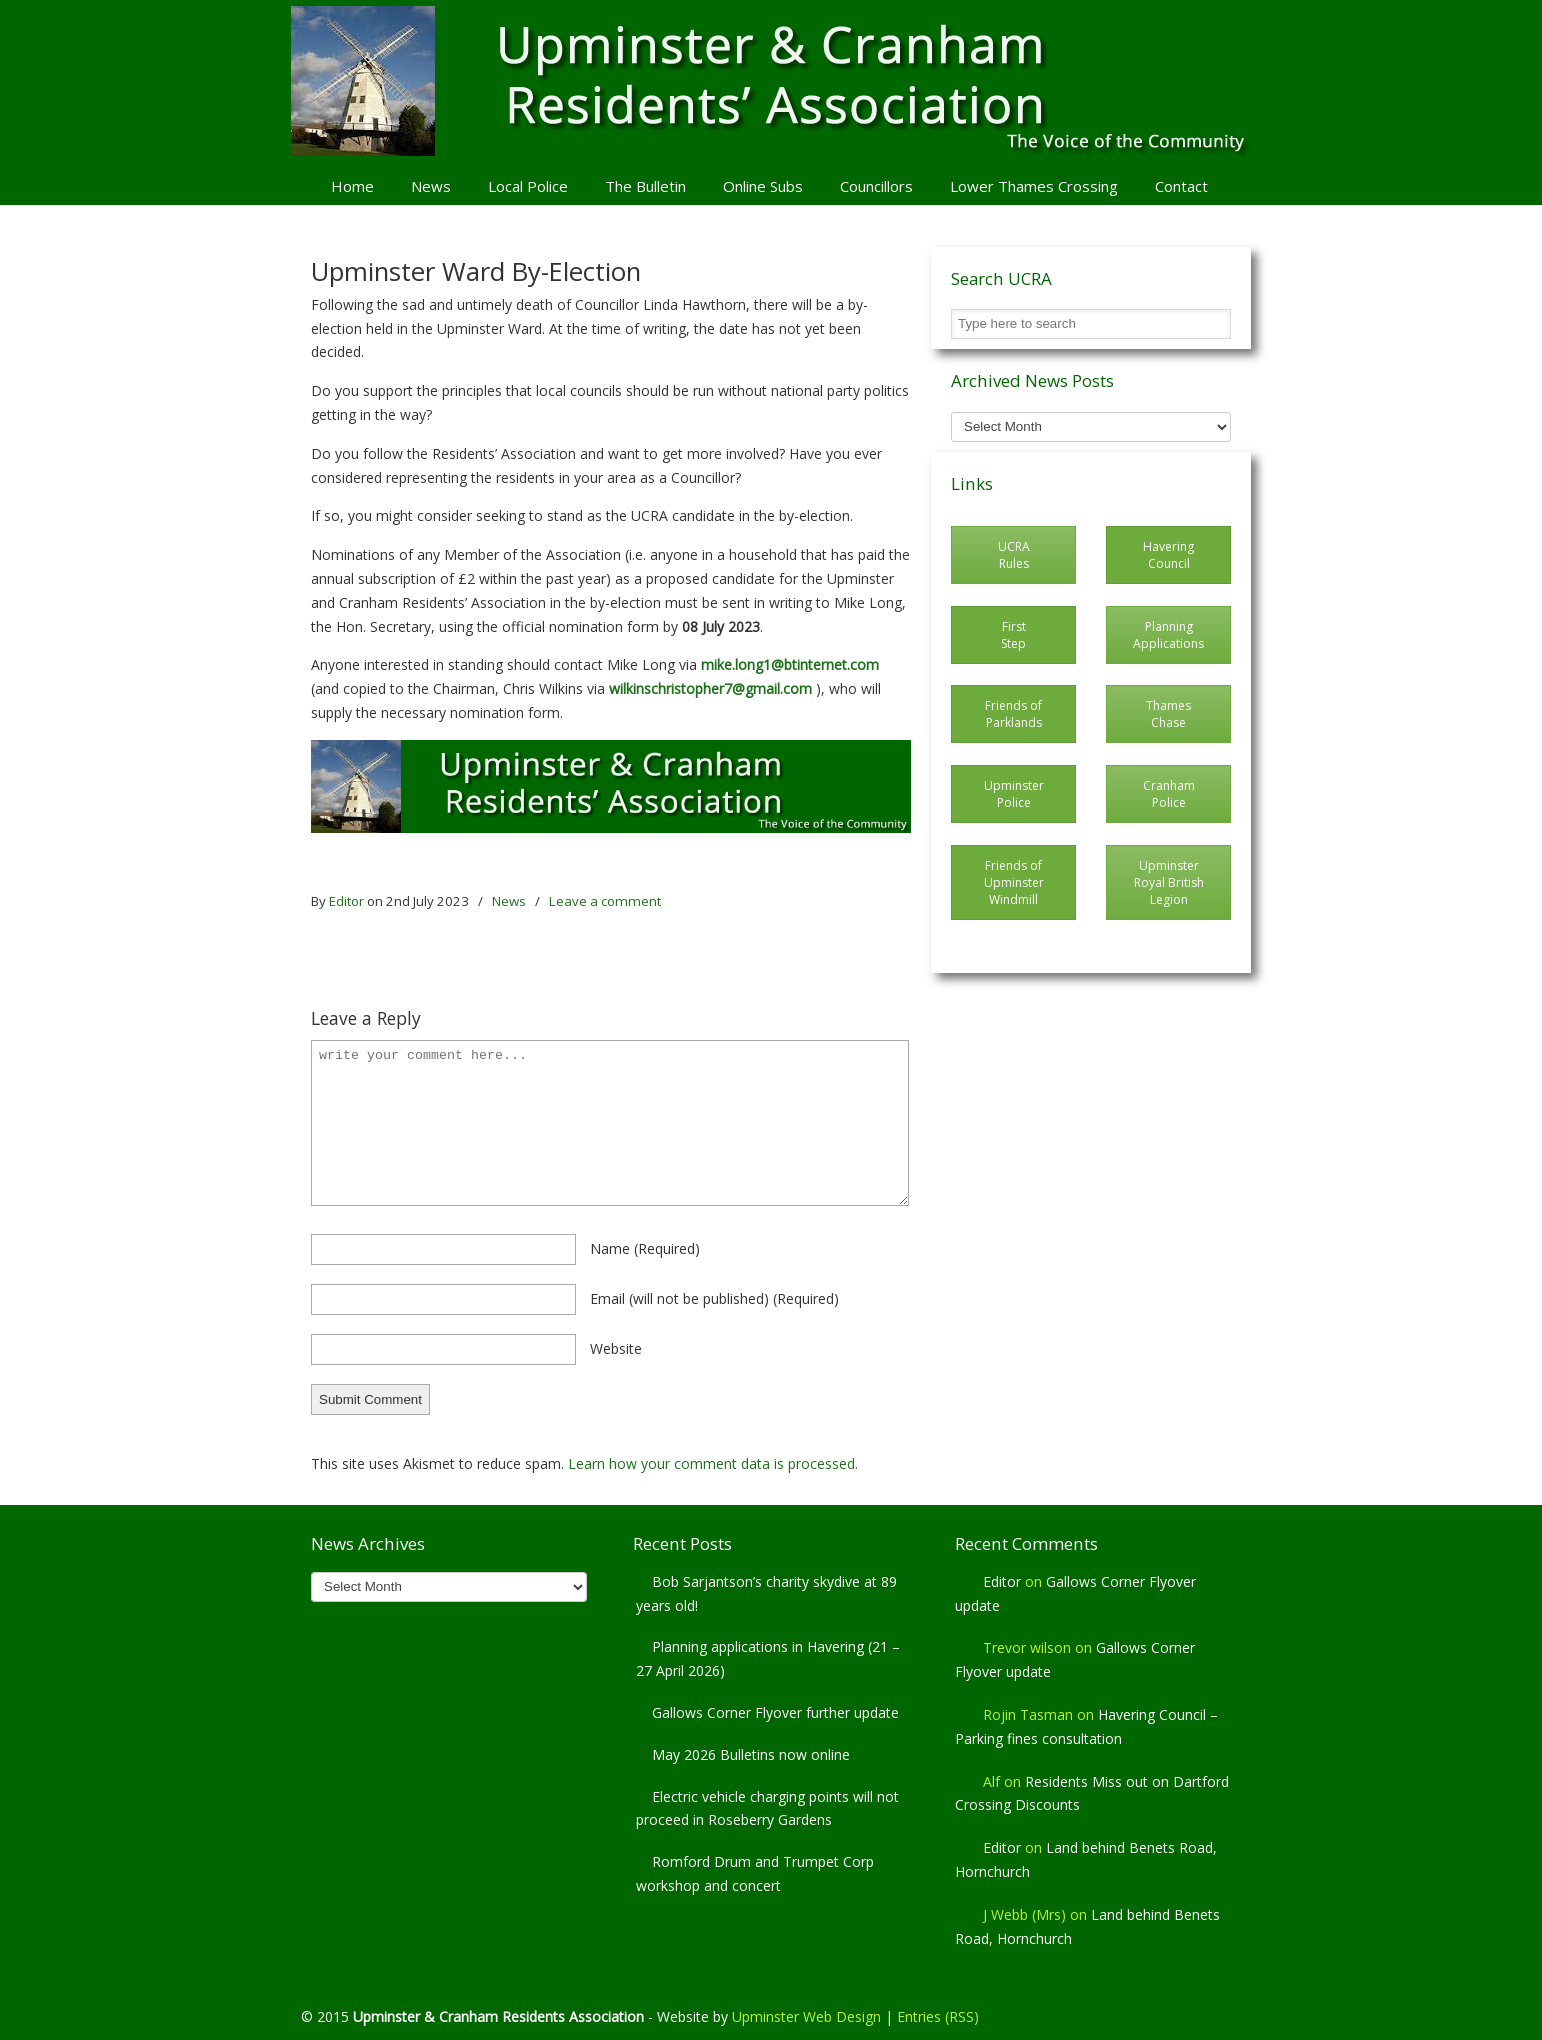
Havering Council (1168, 555)
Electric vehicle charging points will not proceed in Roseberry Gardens (767, 1808)
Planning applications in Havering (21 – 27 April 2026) (768, 1658)
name (645, 1248)
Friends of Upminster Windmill (1014, 882)
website (616, 1348)
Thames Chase (1168, 714)
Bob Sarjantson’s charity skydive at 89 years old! (766, 1593)
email (714, 1298)
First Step (1013, 635)
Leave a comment (605, 901)
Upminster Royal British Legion (1169, 882)
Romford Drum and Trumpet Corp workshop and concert (755, 1873)
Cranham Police (1169, 794)
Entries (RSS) (938, 2016)
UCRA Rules (1014, 555)
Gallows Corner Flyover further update (775, 1712)
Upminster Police (1014, 794)
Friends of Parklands (1013, 714)
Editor (346, 901)
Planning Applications (1168, 635)
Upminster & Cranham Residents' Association (771, 81)
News (509, 901)
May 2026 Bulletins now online (751, 1754)
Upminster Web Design (806, 2016)
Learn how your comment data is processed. (713, 1463)
